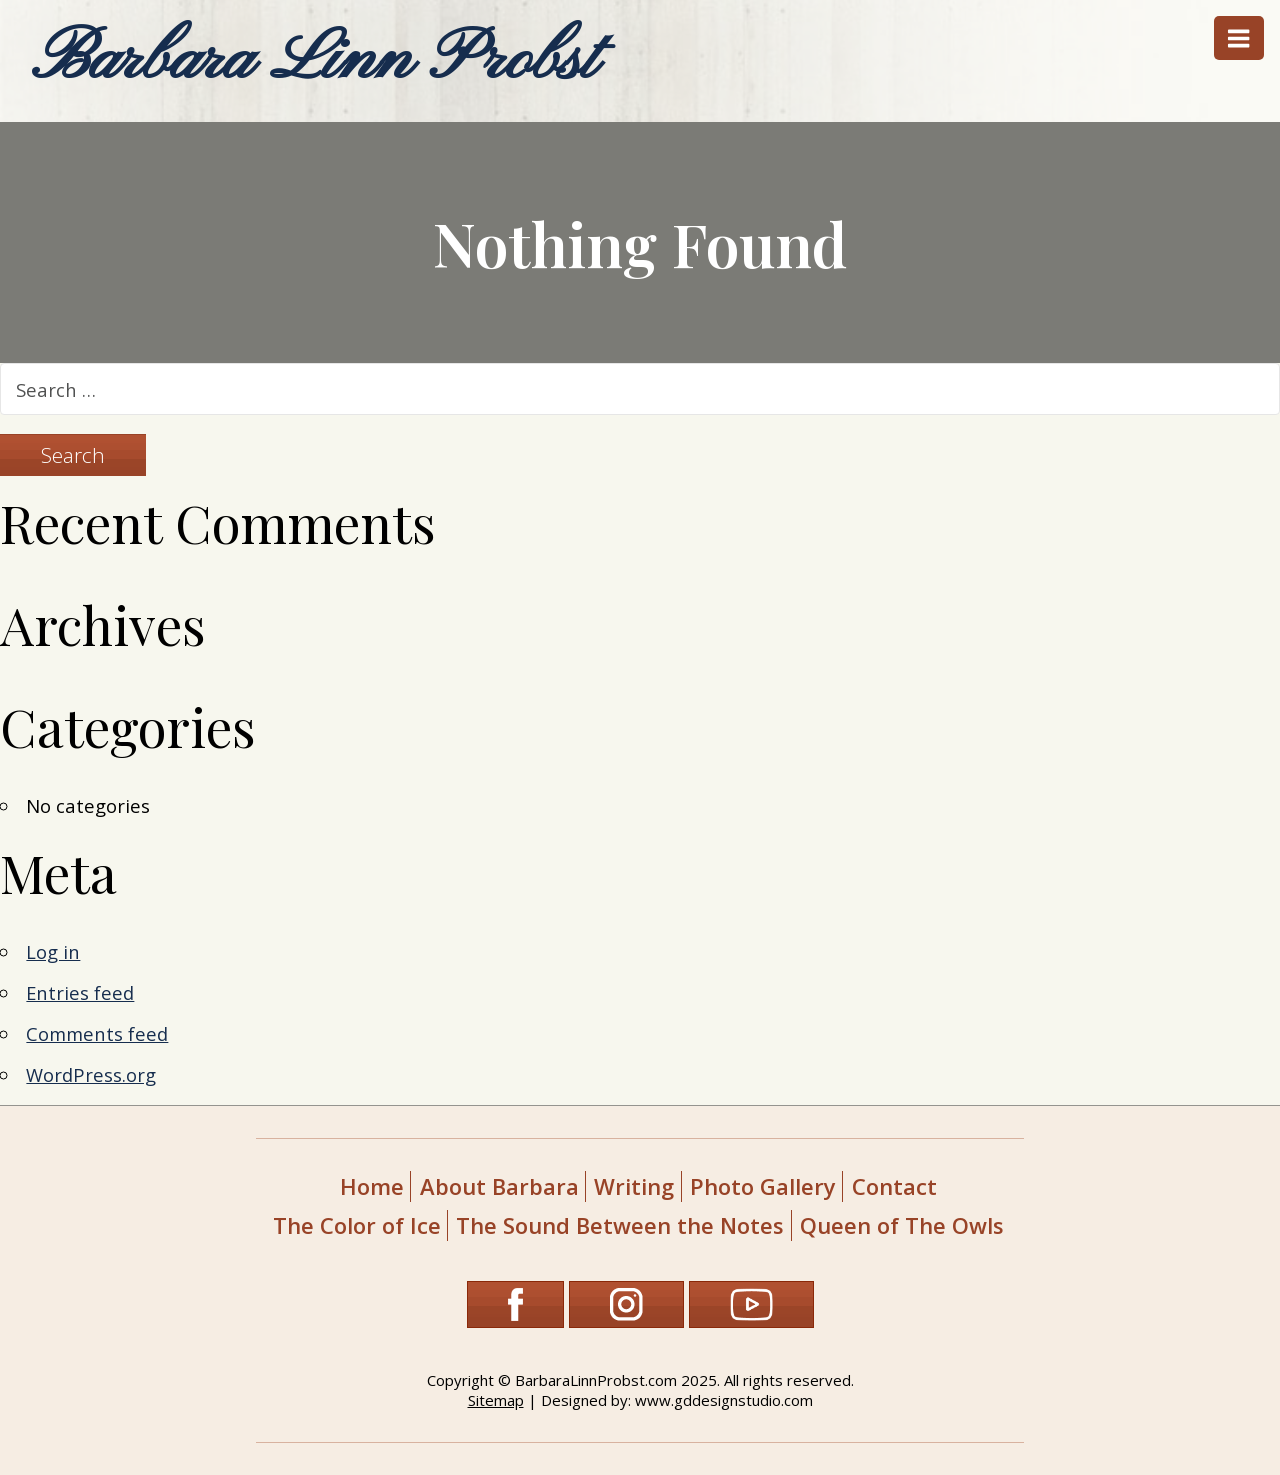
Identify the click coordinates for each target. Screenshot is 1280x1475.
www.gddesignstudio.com (724, 1400)
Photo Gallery (763, 1186)
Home (372, 1186)
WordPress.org (91, 1074)
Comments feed (97, 1033)
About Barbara (499, 1186)
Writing (634, 1186)
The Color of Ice (357, 1225)
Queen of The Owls (902, 1225)
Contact (894, 1186)
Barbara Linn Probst (314, 61)
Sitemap (496, 1400)
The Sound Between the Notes (620, 1225)
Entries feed (80, 992)
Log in (53, 951)
